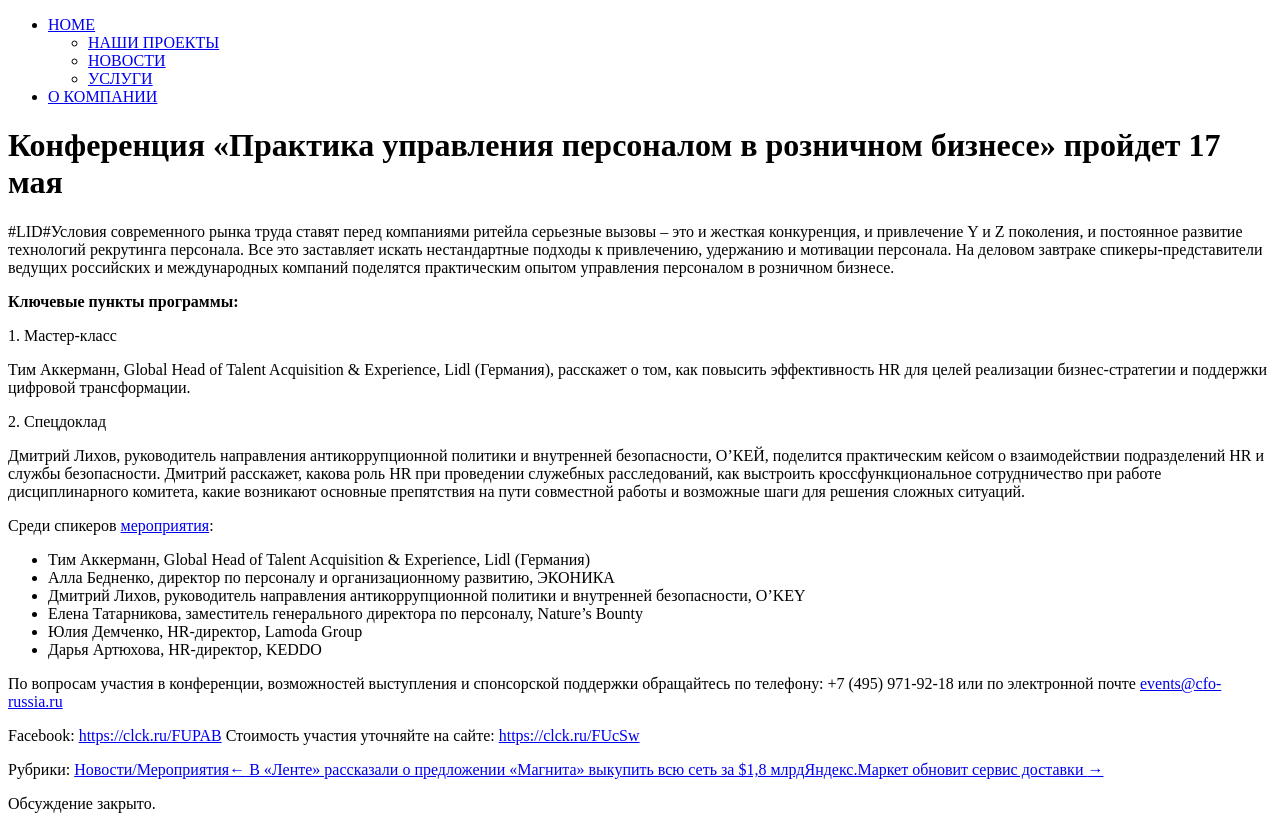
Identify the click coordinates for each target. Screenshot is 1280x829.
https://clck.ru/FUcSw (569, 735)
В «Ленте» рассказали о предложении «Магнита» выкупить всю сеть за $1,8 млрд (516, 769)
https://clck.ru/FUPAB (150, 735)
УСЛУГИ (120, 78)
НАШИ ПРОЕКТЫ (153, 42)
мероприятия (165, 525)
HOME (71, 24)
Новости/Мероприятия (151, 769)
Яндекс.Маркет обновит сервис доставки (953, 769)
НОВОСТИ (127, 60)
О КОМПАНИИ (102, 96)
